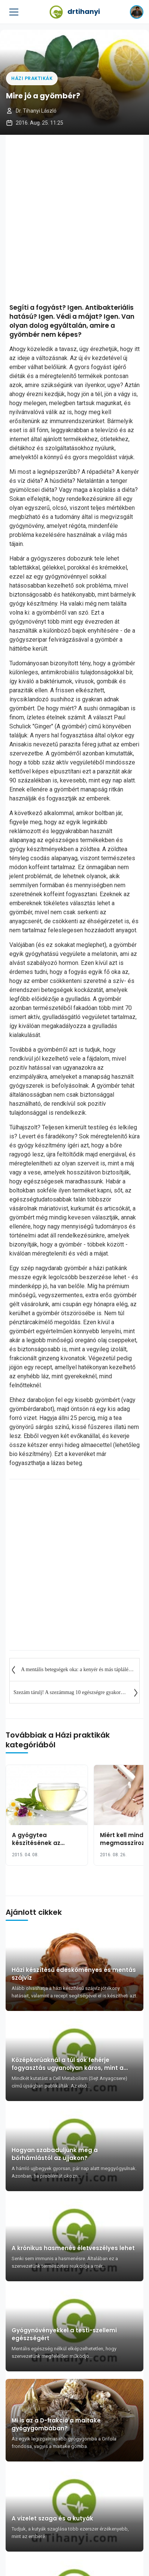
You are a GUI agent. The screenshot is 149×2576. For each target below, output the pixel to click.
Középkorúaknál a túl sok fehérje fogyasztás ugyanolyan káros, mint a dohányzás (68, 2064)
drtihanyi (74, 12)
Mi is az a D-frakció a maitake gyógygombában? (56, 2424)
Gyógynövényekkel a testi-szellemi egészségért (64, 2334)
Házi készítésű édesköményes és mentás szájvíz (74, 1974)
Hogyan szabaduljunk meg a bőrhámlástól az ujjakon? (55, 2154)
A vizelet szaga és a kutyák (52, 2518)
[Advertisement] (74, 217)
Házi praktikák (31, 78)
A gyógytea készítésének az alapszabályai (36, 1843)
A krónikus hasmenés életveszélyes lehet (73, 2248)
